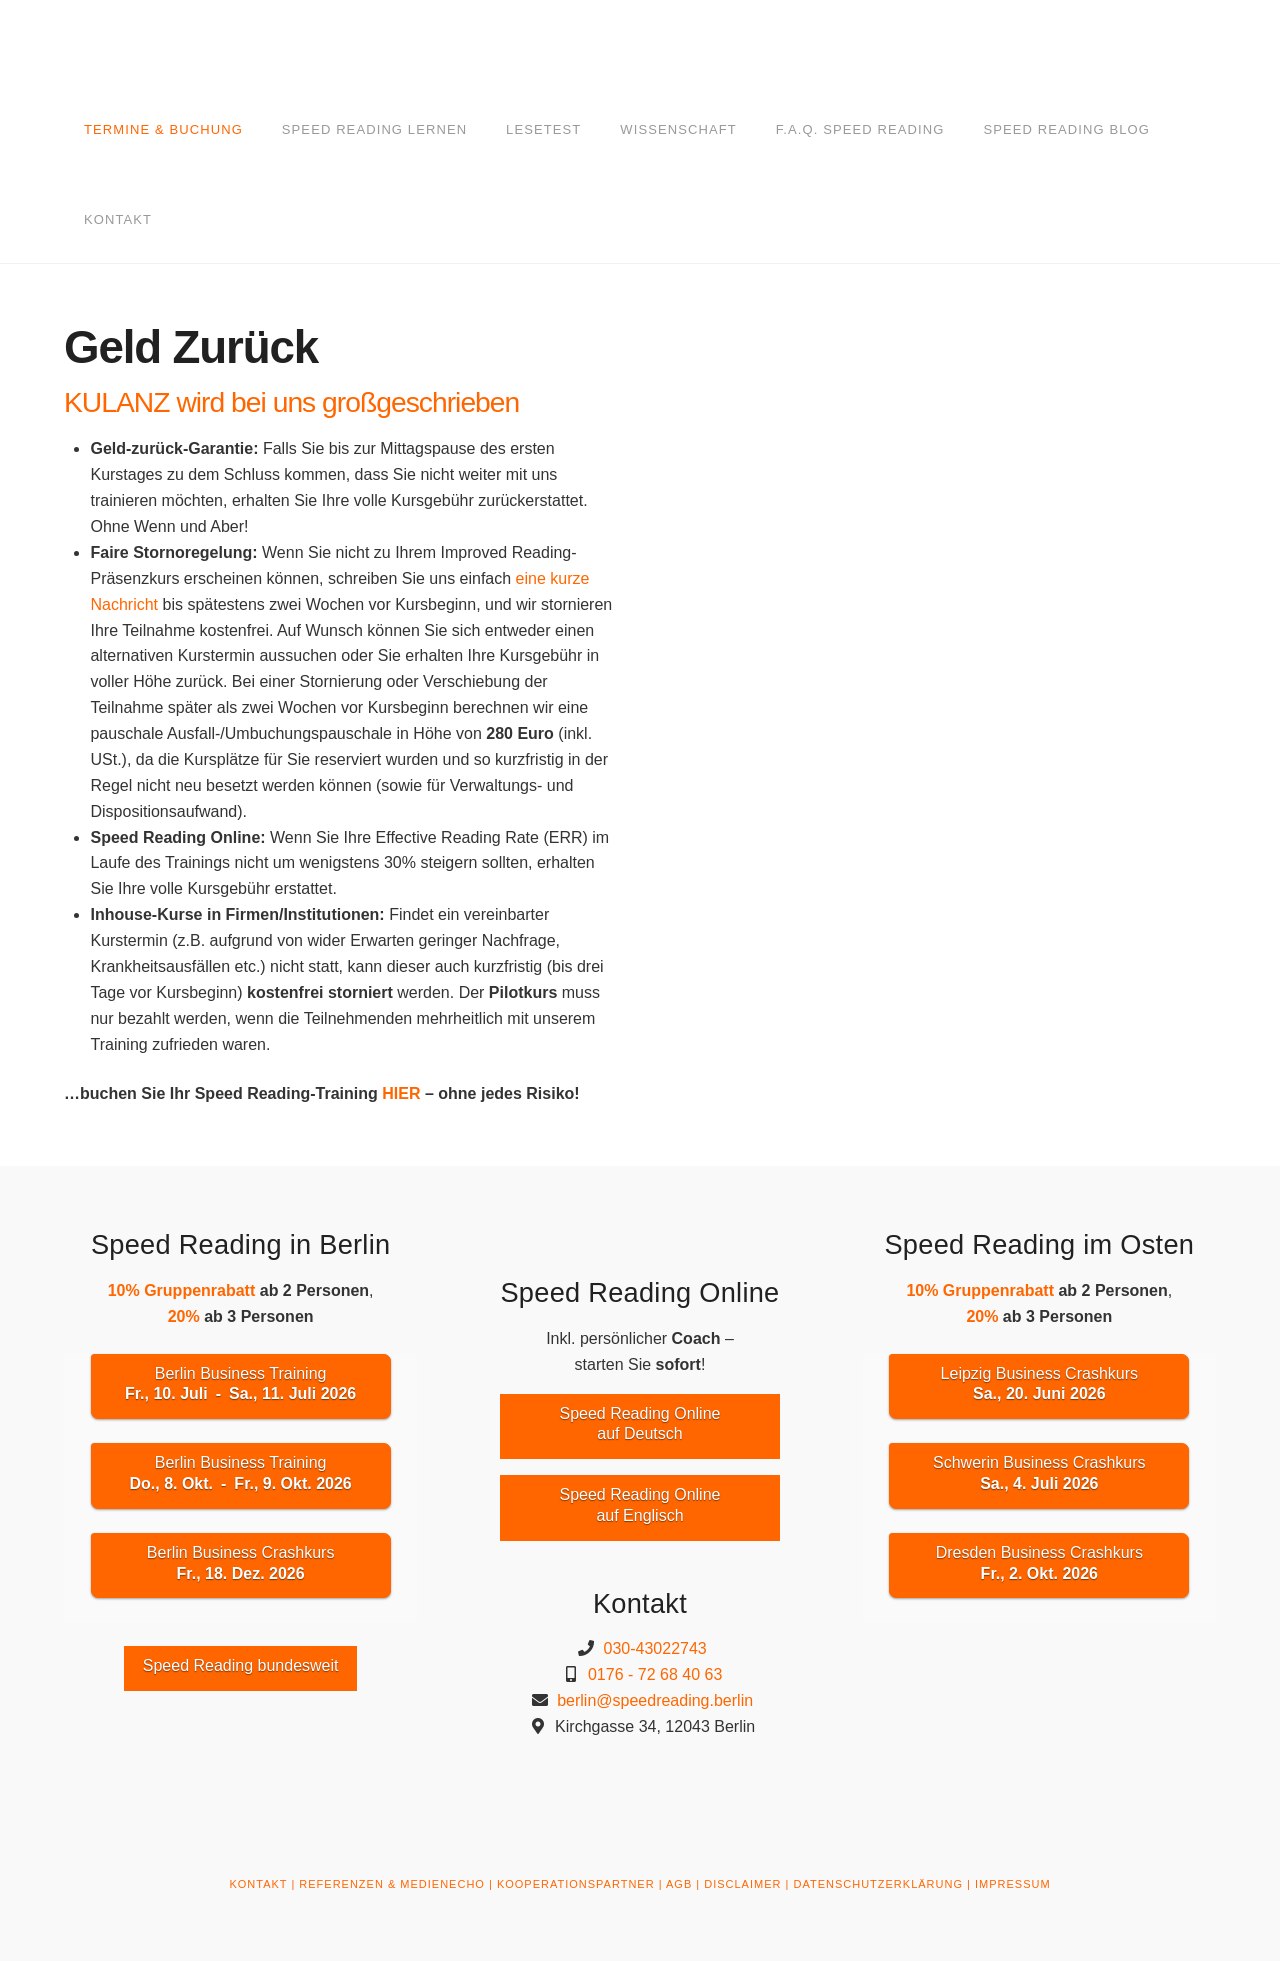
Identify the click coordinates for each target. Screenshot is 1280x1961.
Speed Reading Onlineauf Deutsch (639, 1424)
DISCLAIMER (742, 1884)
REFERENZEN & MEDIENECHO (392, 1884)
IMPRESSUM (1013, 1884)
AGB (679, 1884)
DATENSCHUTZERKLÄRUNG (878, 1884)
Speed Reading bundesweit (241, 1665)
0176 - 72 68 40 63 (655, 1674)
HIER (401, 1093)
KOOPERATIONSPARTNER (576, 1884)
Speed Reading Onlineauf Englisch (639, 1505)
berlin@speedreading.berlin (655, 1700)
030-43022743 (655, 1648)
